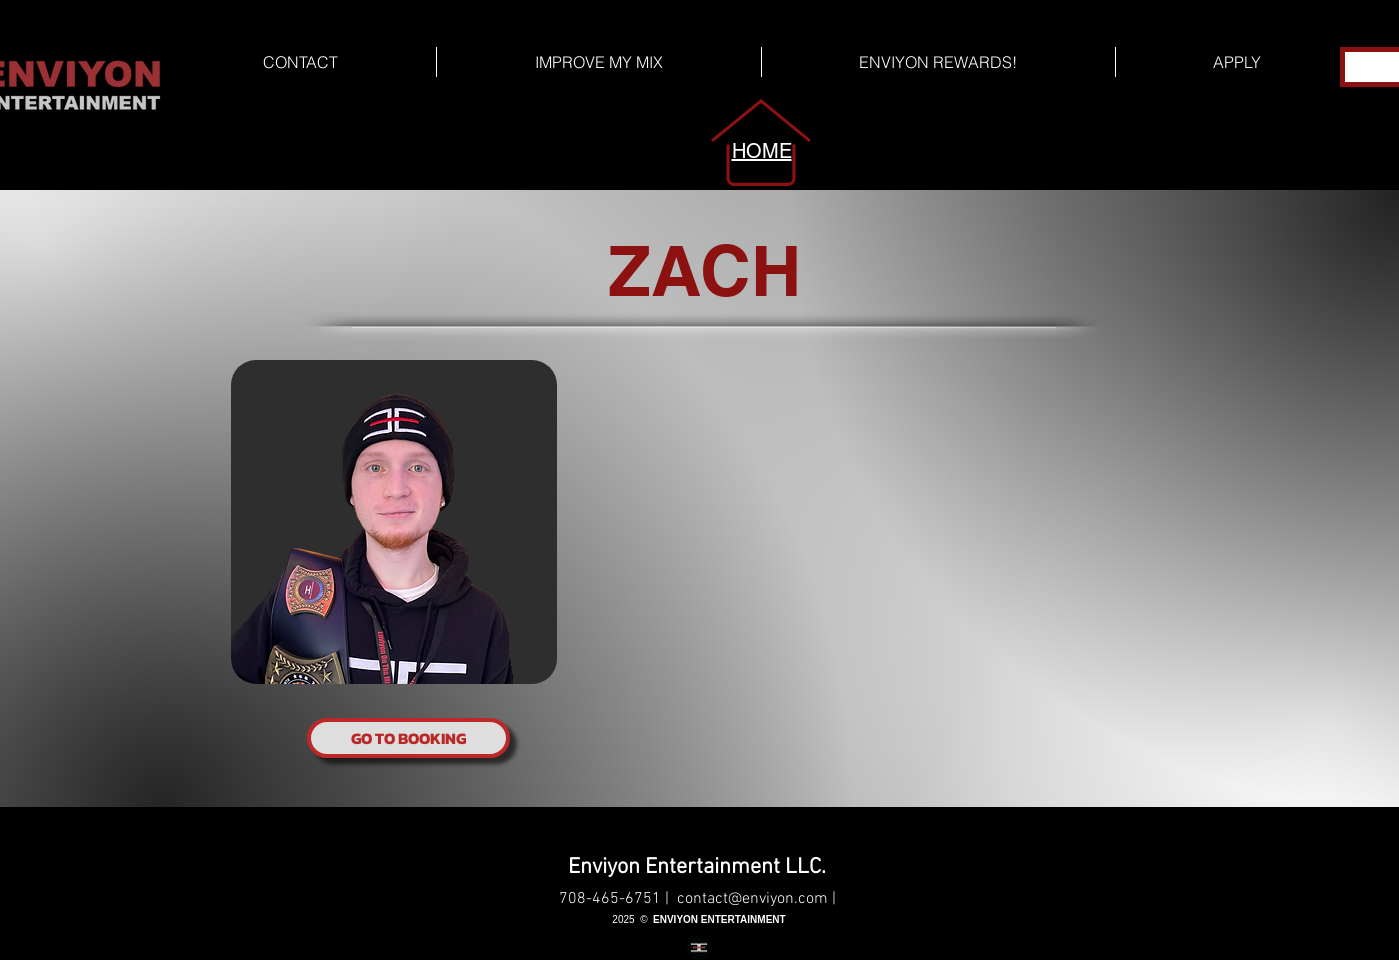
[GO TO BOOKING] (408, 738)
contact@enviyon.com (752, 899)
